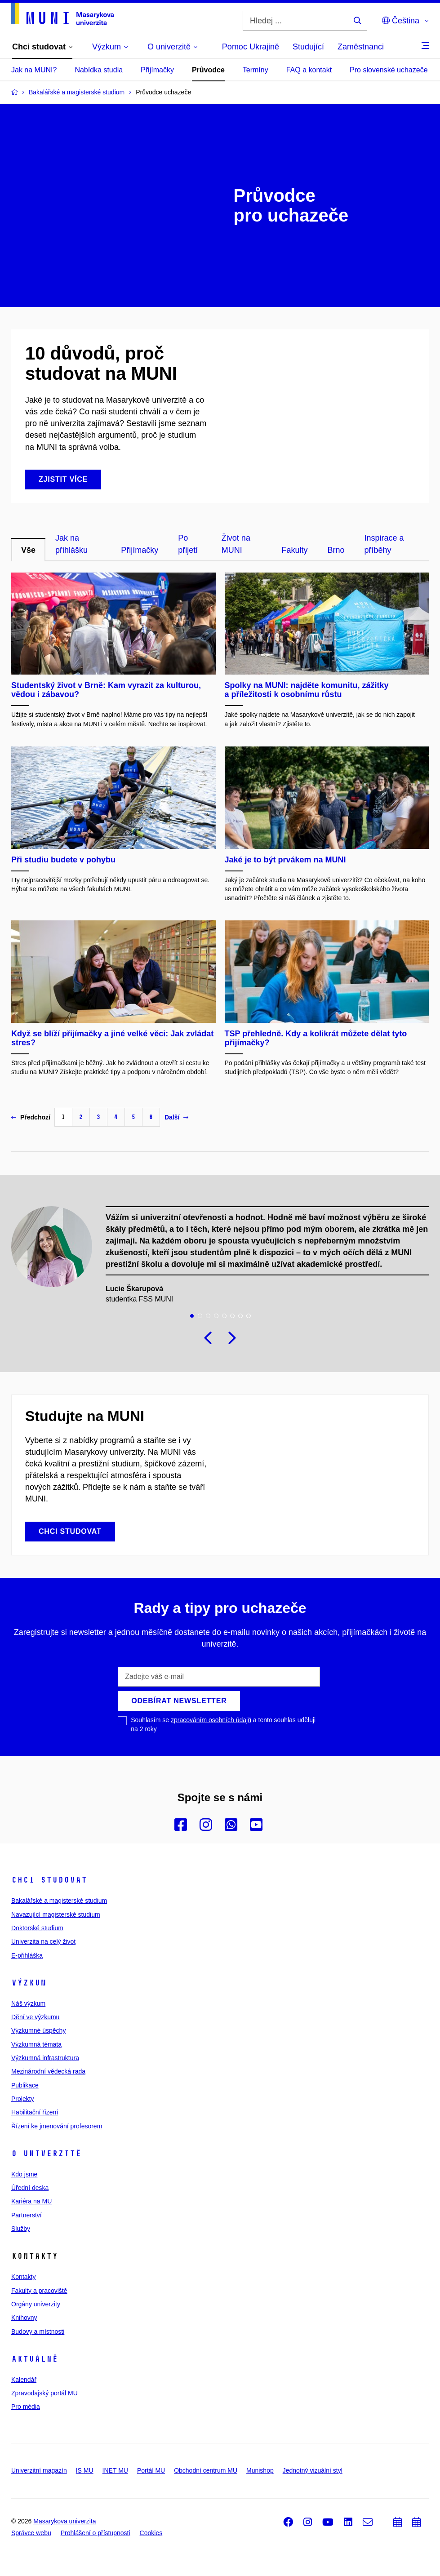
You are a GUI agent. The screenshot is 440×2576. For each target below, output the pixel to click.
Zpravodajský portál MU (44, 2393)
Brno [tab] (335, 550)
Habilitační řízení (34, 2112)
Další (176, 1117)
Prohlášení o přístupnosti (95, 2532)
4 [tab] (216, 1316)
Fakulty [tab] (294, 550)
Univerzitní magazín (39, 2470)
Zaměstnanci (361, 46)
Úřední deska (30, 2187)
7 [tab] (240, 1316)
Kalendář (23, 2379)
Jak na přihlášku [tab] (71, 543)
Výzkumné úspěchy (38, 2030)
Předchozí (30, 1117)
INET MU (115, 2470)
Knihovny (24, 2317)
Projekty (22, 2098)
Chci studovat (49, 1880)
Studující (308, 46)
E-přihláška (27, 1955)
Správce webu (31, 2532)
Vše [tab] (28, 550)
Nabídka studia (99, 70)
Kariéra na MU (31, 2201)
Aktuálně (34, 2359)
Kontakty (23, 2276)
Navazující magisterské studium (55, 1914)
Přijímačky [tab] (139, 550)
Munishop (260, 2470)
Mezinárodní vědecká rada (48, 2071)
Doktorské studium (37, 1928)
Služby (20, 2228)
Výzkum (28, 1983)
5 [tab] (224, 1316)
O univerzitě (46, 2154)
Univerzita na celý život (43, 1941)
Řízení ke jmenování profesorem (56, 2126)
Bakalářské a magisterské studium (59, 1900)
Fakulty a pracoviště (39, 2290)
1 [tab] (192, 1316)
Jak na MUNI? (34, 70)
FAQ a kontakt (309, 70)
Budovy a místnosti (37, 2331)
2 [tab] (200, 1316)
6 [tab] (232, 1316)
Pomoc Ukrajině (250, 46)
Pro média (25, 2406)
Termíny (255, 70)
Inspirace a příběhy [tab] (384, 543)
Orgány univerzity (35, 2304)
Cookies (151, 2532)
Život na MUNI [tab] (236, 543)
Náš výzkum (28, 2003)
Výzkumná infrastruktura (45, 2057)
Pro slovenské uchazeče (388, 70)
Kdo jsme (24, 2174)
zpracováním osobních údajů (211, 1719)
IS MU (84, 2470)
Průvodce (208, 70)
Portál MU (151, 2470)
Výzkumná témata (36, 2044)
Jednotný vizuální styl (312, 2470)
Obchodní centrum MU (205, 2470)
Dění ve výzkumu (35, 2017)
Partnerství (26, 2215)
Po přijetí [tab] (188, 543)
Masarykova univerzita (64, 2521)
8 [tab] (248, 1316)
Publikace (25, 2085)
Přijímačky (157, 70)
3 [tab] (208, 1316)
